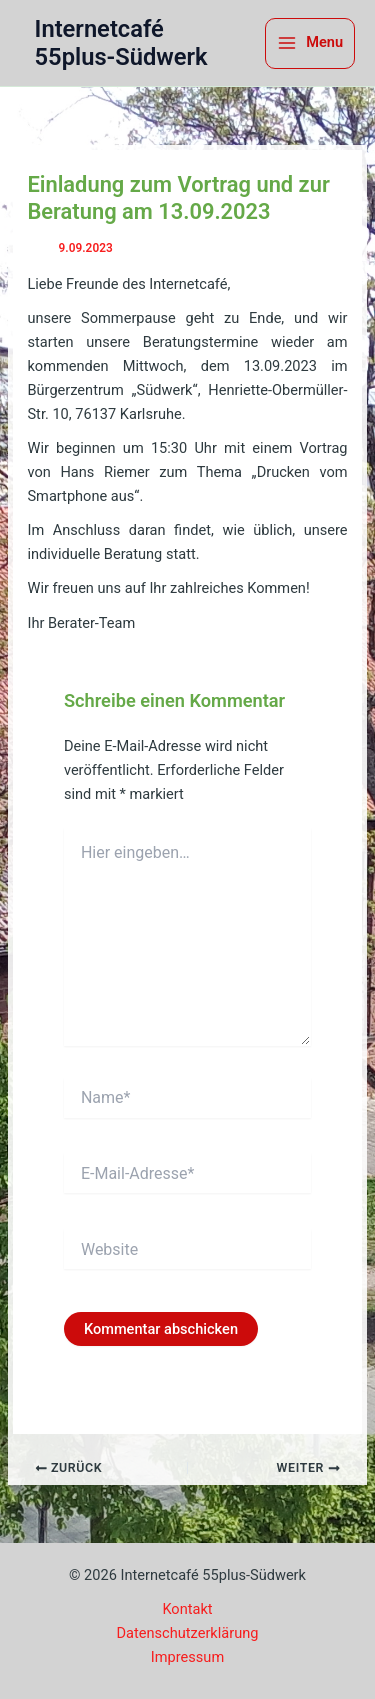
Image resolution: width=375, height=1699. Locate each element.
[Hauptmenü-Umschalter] (310, 43)
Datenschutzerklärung (188, 1633)
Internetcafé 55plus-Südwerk (121, 43)
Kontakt (187, 1609)
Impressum (187, 1657)
